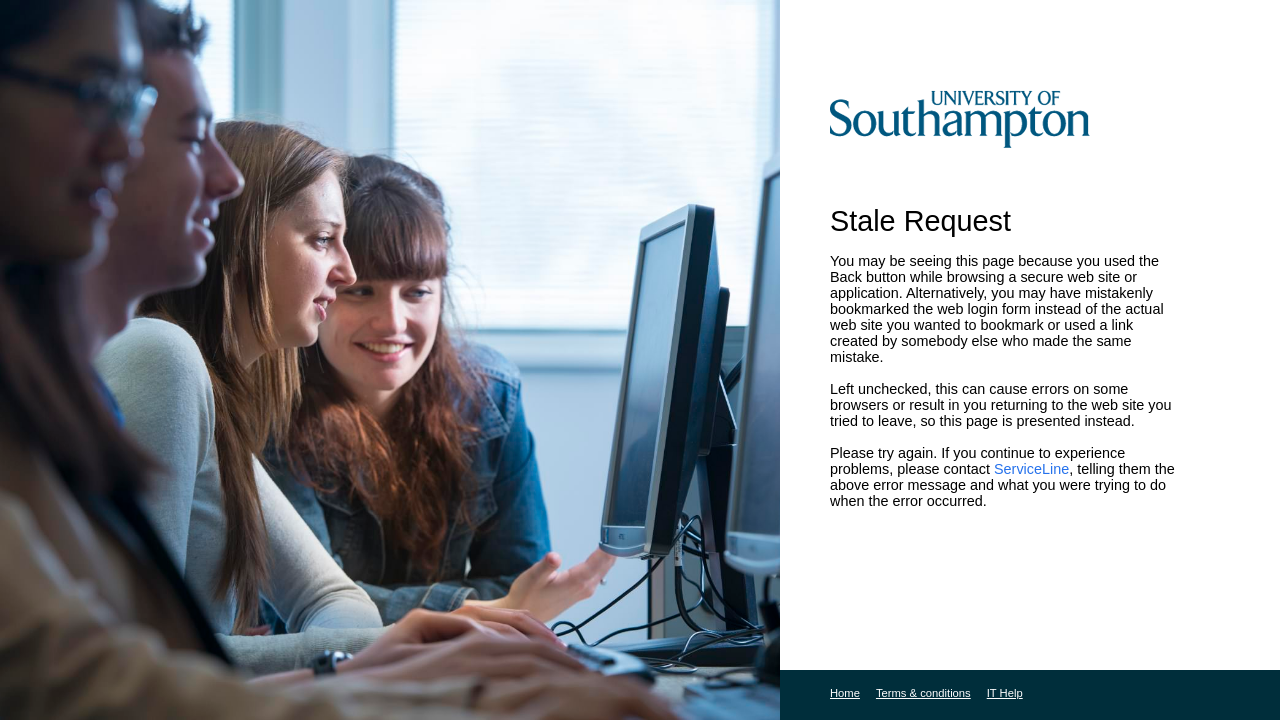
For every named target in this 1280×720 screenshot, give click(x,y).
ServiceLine (1031, 469)
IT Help (1005, 693)
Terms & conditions (923, 693)
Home (845, 693)
